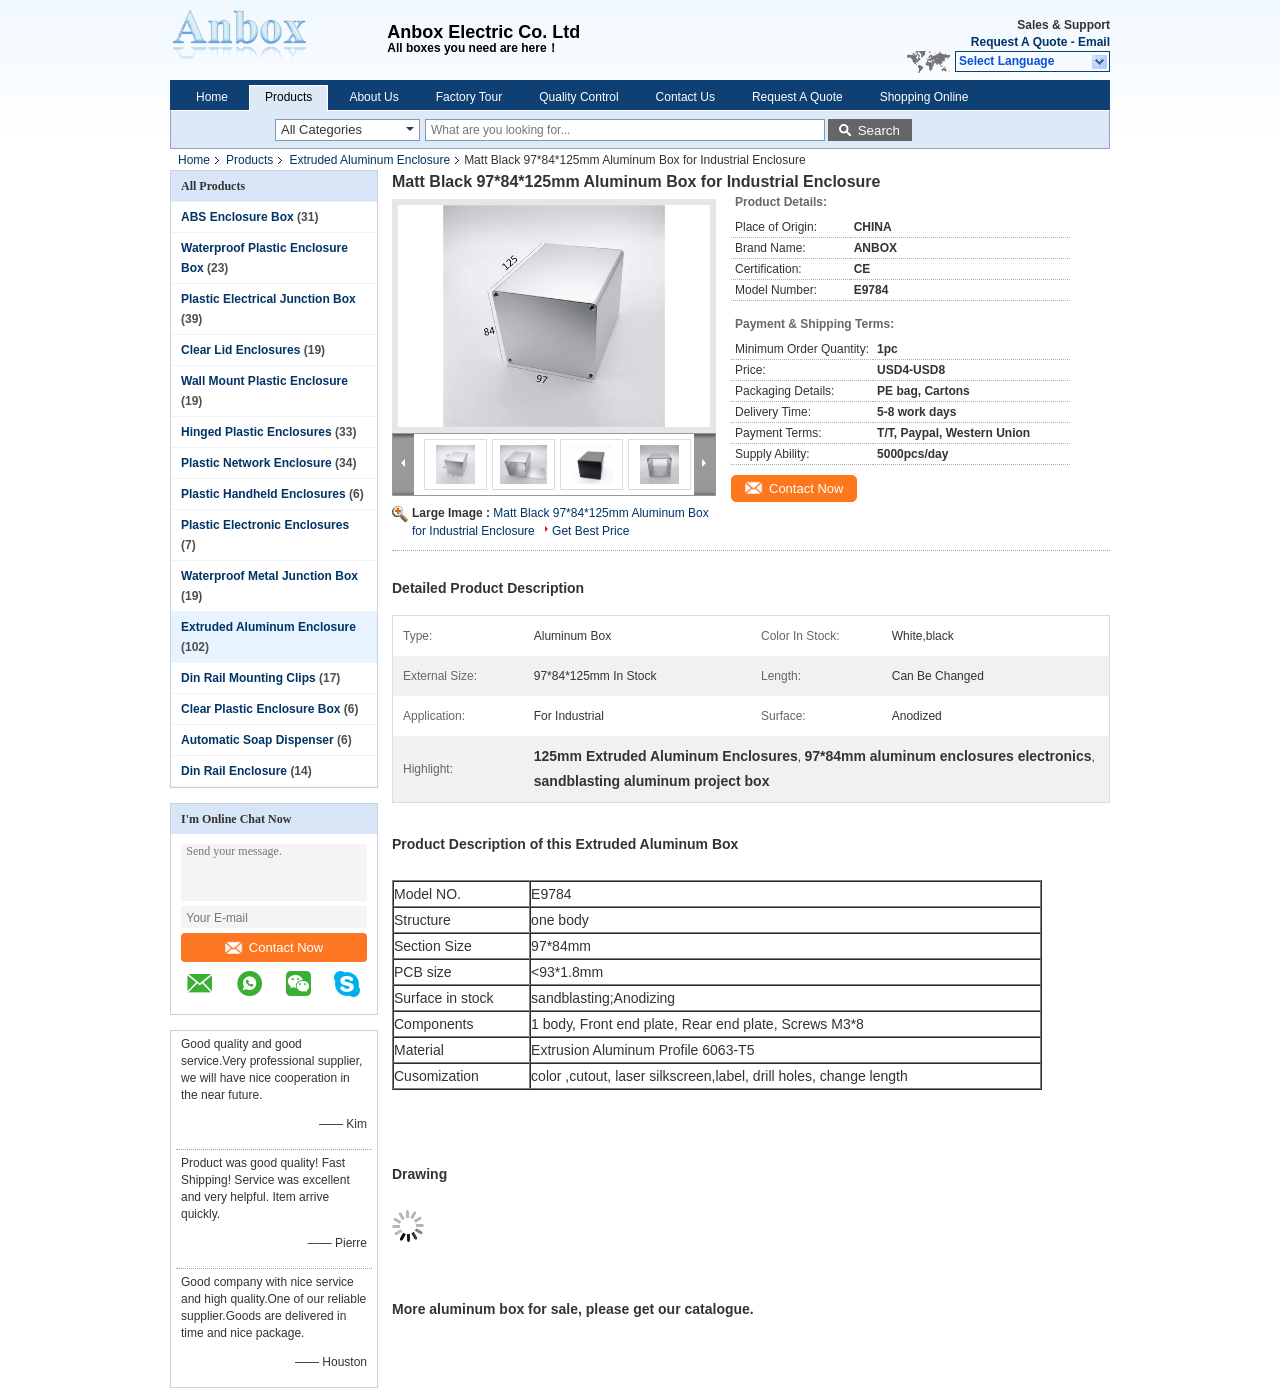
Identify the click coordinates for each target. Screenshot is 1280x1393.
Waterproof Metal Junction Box (269, 576)
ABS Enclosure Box (237, 217)
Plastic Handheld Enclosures (263, 494)
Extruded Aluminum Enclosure (369, 160)
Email (1094, 42)
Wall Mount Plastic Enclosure (264, 381)
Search (879, 130)
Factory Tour (469, 97)
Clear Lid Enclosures (240, 350)
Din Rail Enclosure (234, 771)
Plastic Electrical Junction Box (268, 299)
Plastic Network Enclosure (256, 463)
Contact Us (685, 97)
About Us (373, 97)
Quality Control (578, 97)
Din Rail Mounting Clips (248, 678)
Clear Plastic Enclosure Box (260, 709)
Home (212, 97)
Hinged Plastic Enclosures (256, 432)
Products (288, 97)
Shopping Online (924, 97)
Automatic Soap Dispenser (257, 740)
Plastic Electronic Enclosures (265, 525)
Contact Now (274, 947)
